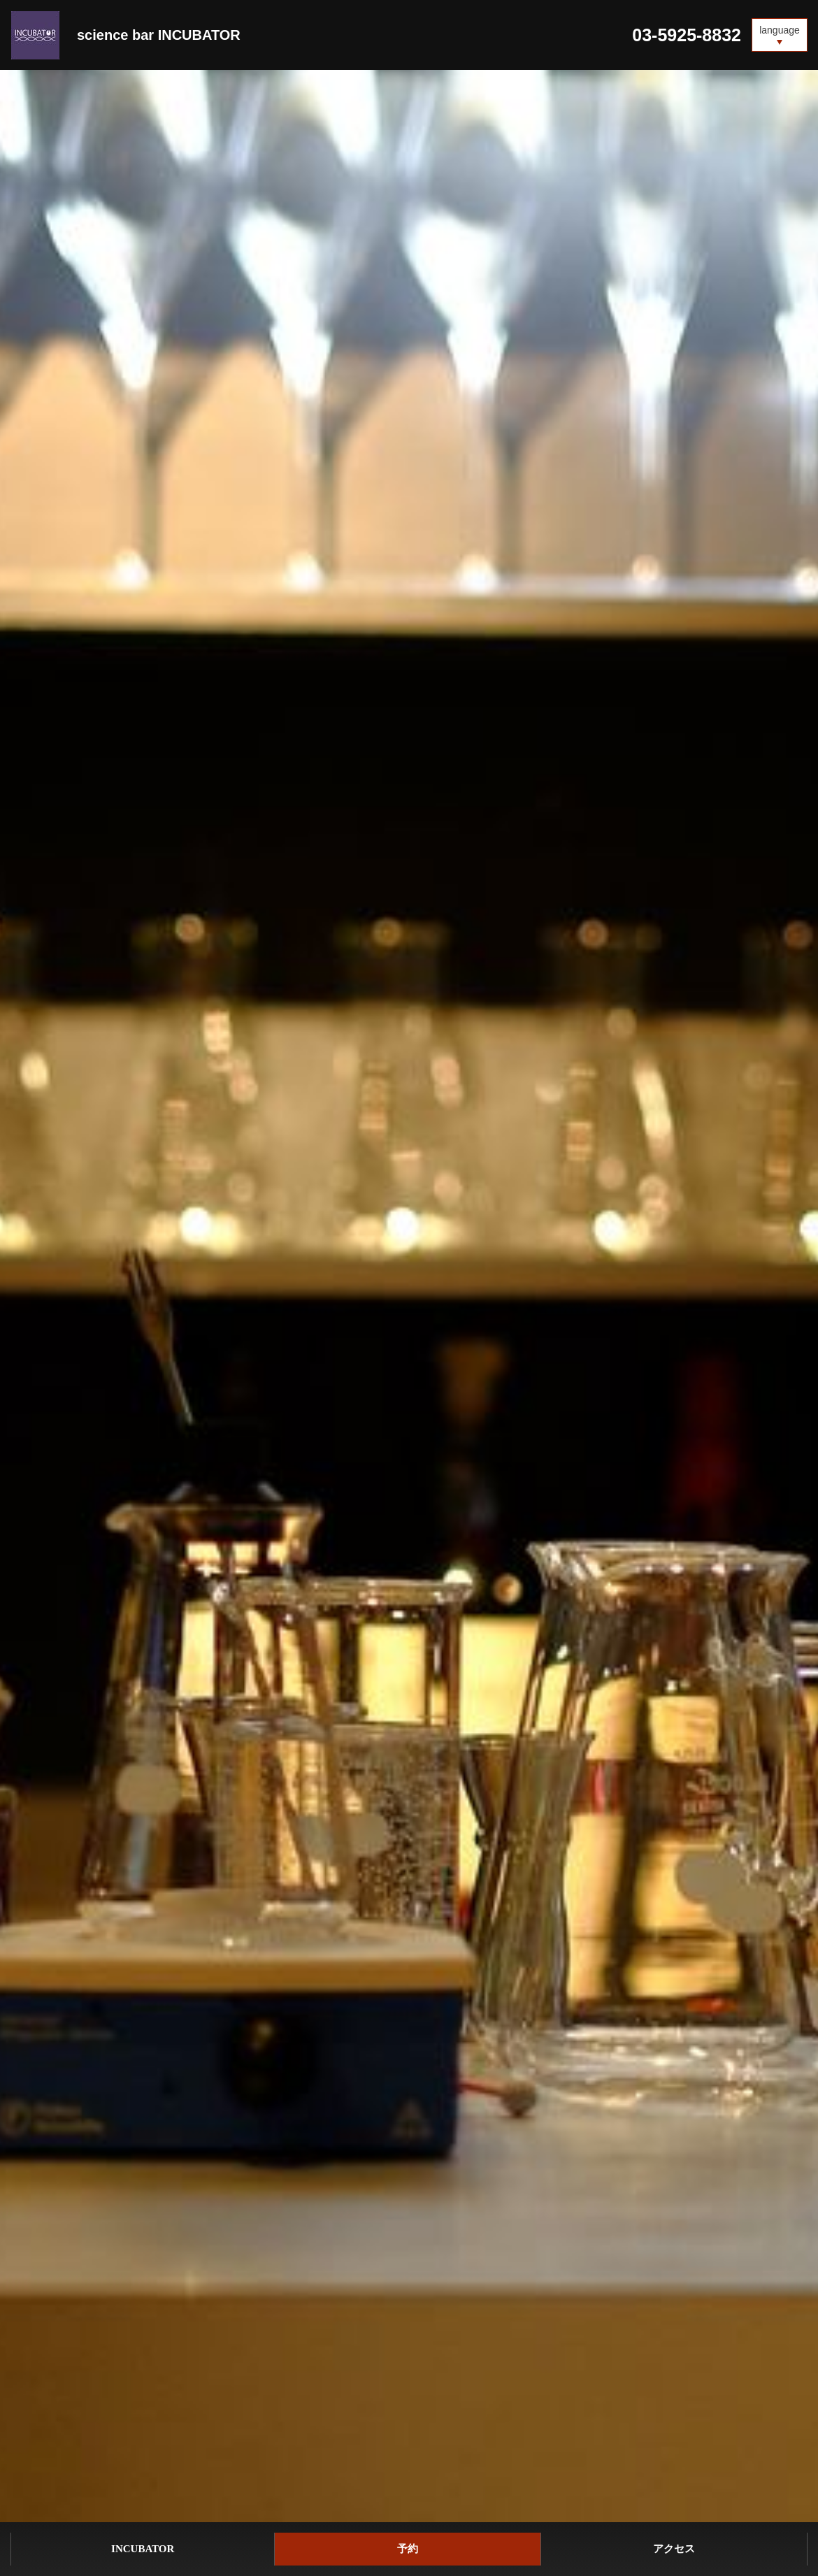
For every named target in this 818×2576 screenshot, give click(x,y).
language (779, 30)
